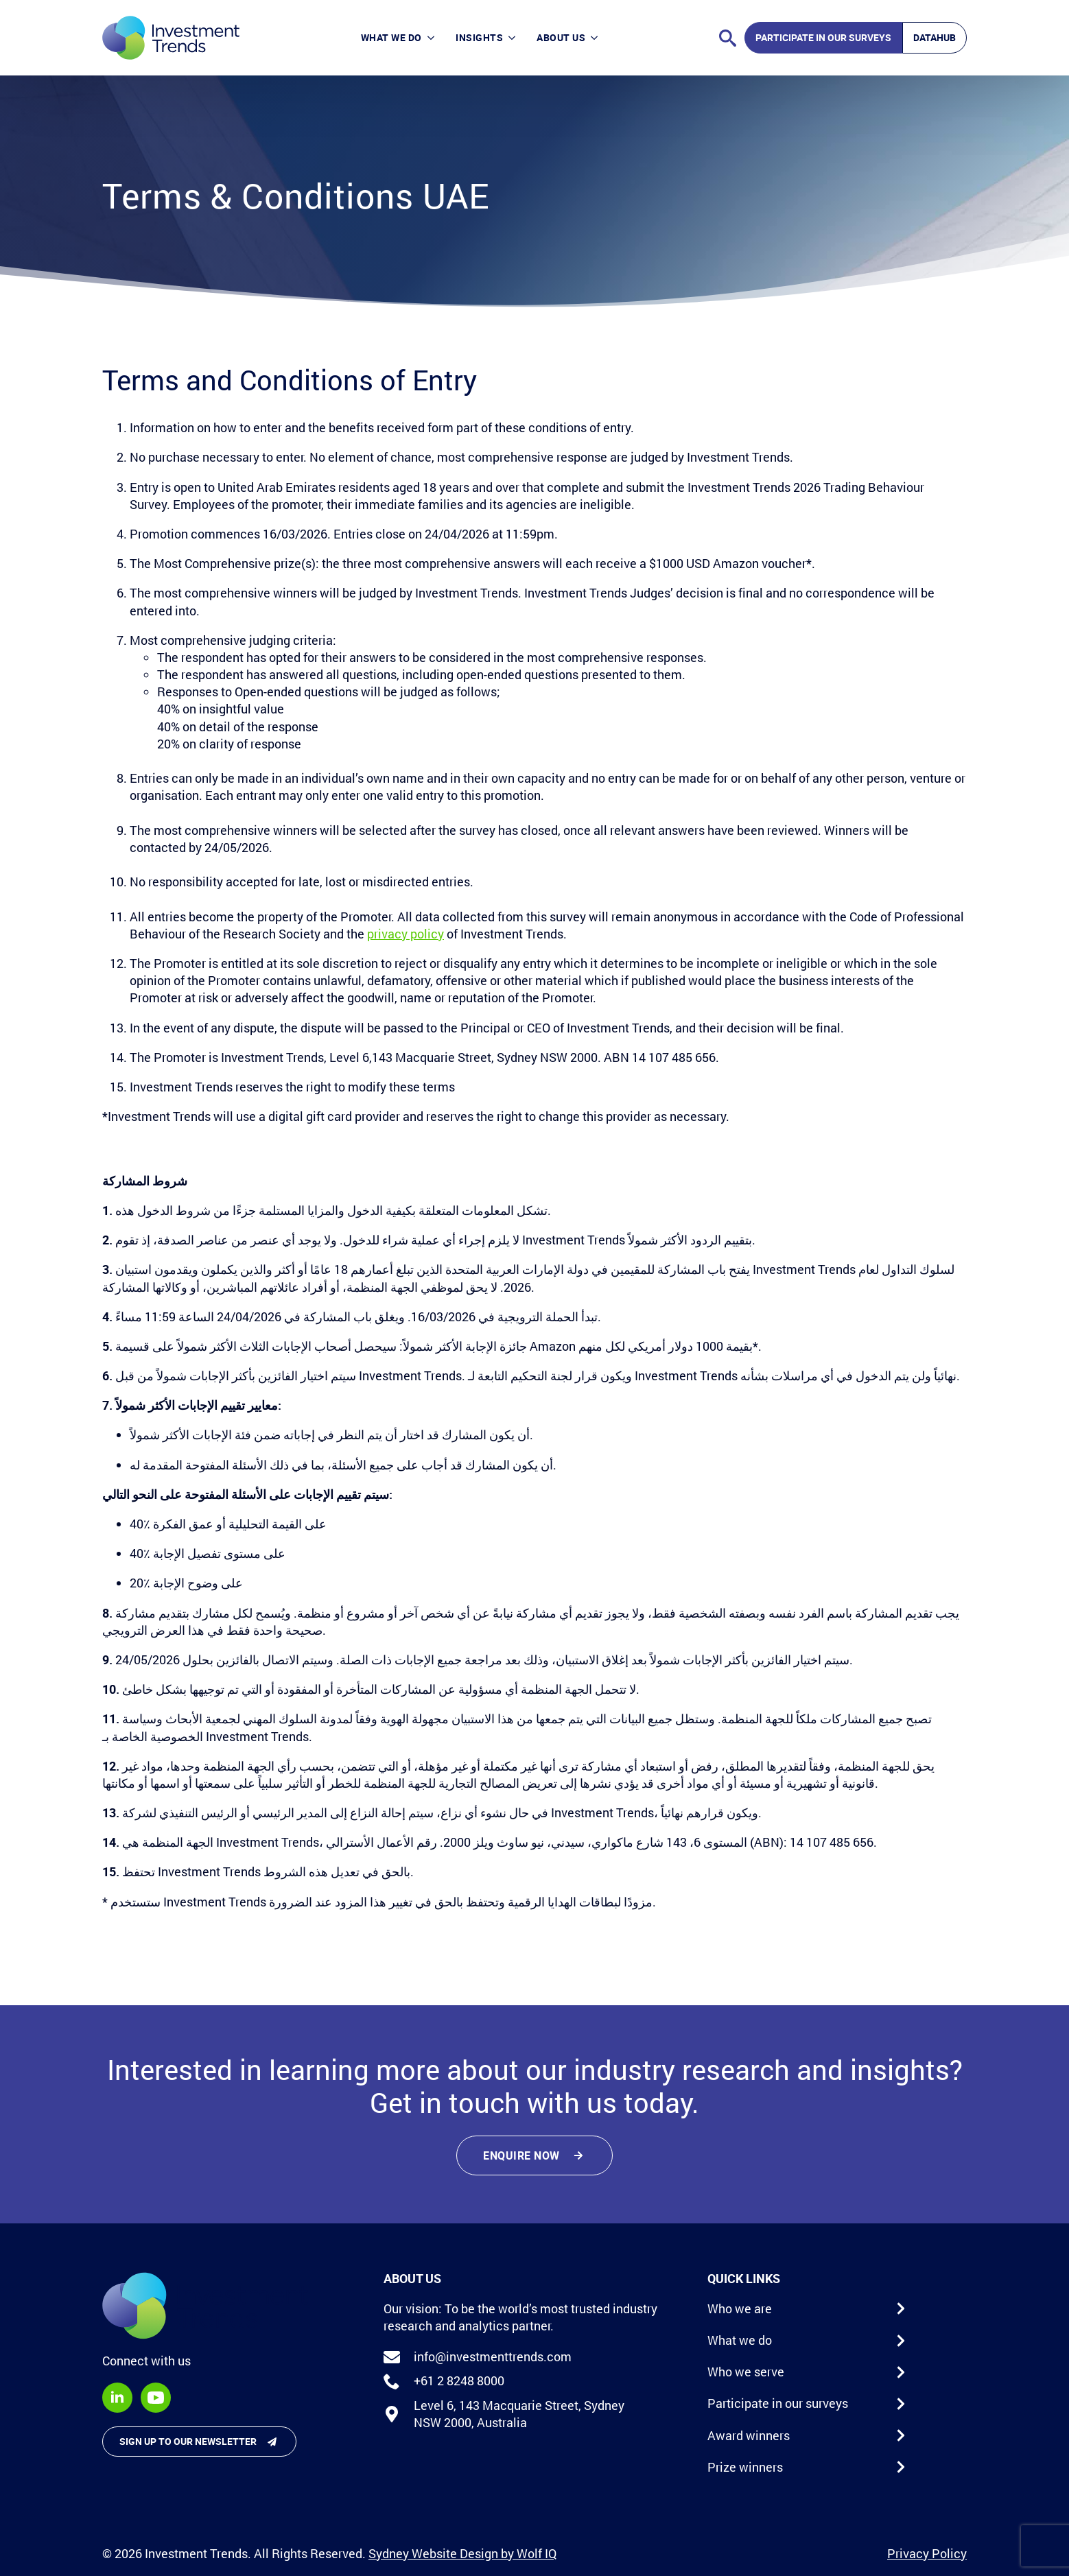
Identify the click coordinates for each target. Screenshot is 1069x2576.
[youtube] (156, 2398)
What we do (391, 37)
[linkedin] (117, 2398)
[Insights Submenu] (514, 37)
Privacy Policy (927, 2553)
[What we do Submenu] (433, 37)
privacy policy (405, 933)
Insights (479, 37)
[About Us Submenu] (597, 37)
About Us (561, 37)
